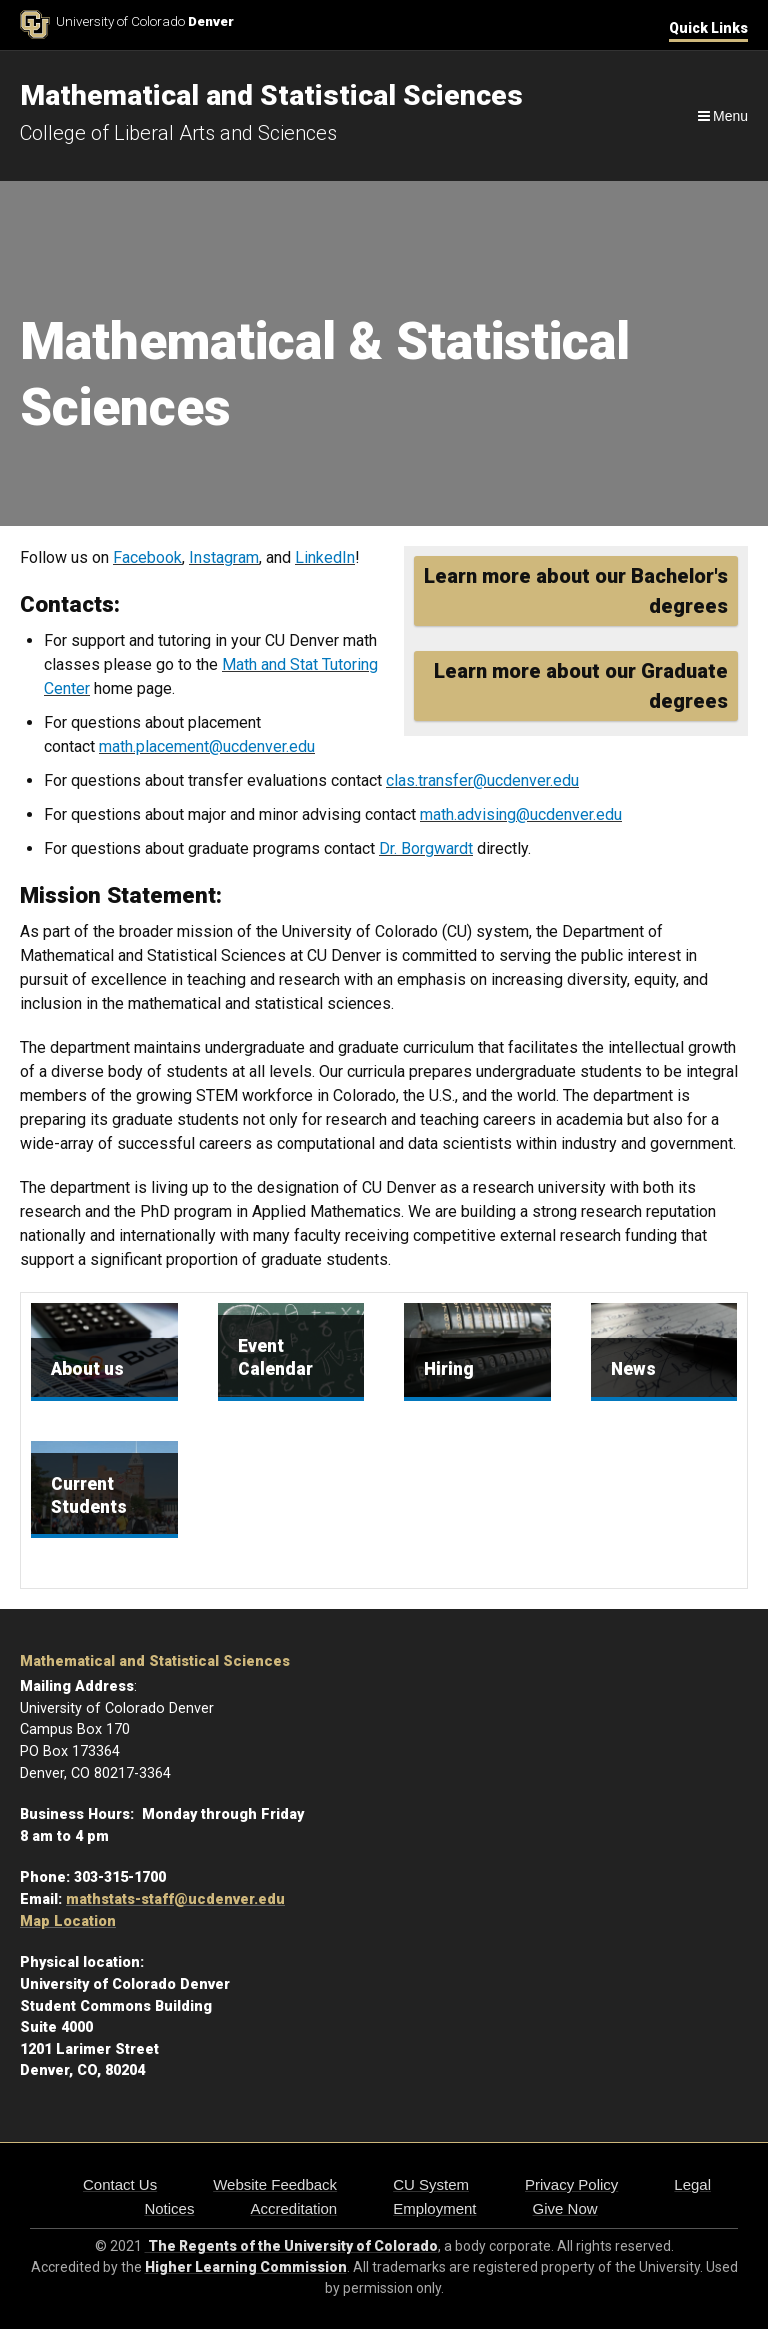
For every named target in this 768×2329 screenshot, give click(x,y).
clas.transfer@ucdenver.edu (482, 780)
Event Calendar (275, 1357)
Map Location (68, 1921)
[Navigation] (721, 116)
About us (87, 1369)
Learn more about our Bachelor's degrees (576, 591)
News (633, 1369)
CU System (431, 2184)
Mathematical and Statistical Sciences (155, 1661)
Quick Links (708, 28)
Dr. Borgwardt (426, 848)
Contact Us (120, 2184)
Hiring (449, 1369)
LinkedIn (325, 557)
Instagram (224, 557)
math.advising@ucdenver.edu (521, 814)
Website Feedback (275, 2184)
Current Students (89, 1495)
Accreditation (293, 2208)
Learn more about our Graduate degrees (581, 686)
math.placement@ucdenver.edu (207, 746)
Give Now (565, 2208)
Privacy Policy (571, 2184)
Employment (434, 2208)
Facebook (147, 557)
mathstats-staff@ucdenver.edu (175, 1899)
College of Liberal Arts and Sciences (178, 133)
